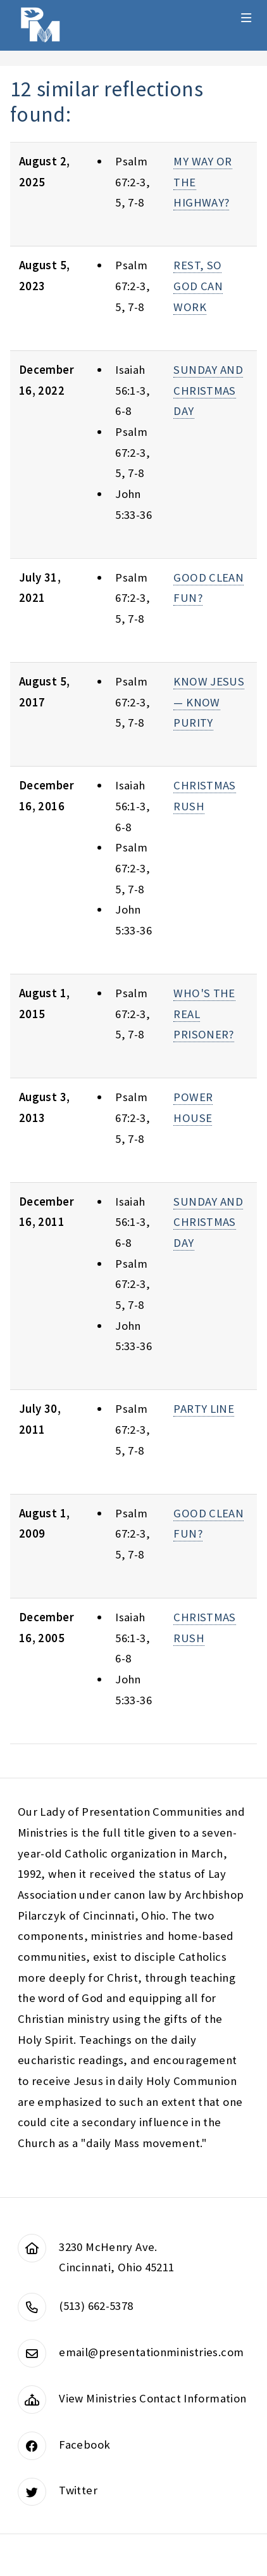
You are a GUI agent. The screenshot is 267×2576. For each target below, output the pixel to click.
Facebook (84, 2444)
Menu (246, 17)
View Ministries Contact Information (152, 2398)
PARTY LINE (203, 1408)
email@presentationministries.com (151, 2352)
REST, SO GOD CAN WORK (198, 286)
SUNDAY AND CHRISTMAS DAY (208, 390)
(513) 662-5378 (96, 2306)
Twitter (78, 2490)
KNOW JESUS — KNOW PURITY (208, 702)
